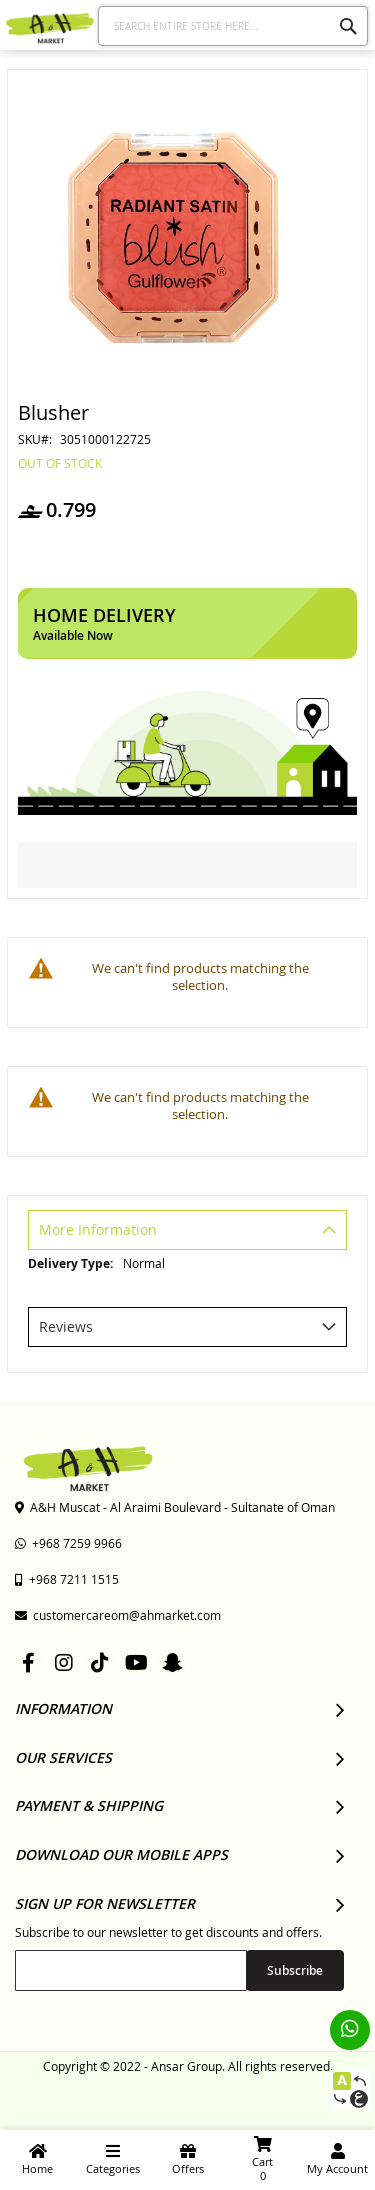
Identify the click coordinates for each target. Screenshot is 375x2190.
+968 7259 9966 (68, 1543)
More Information (98, 1229)
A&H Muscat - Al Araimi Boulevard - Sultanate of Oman (175, 1507)
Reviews (66, 1326)
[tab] (187, 1232)
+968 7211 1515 (67, 1579)
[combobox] (233, 26)
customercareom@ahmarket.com (118, 1615)
